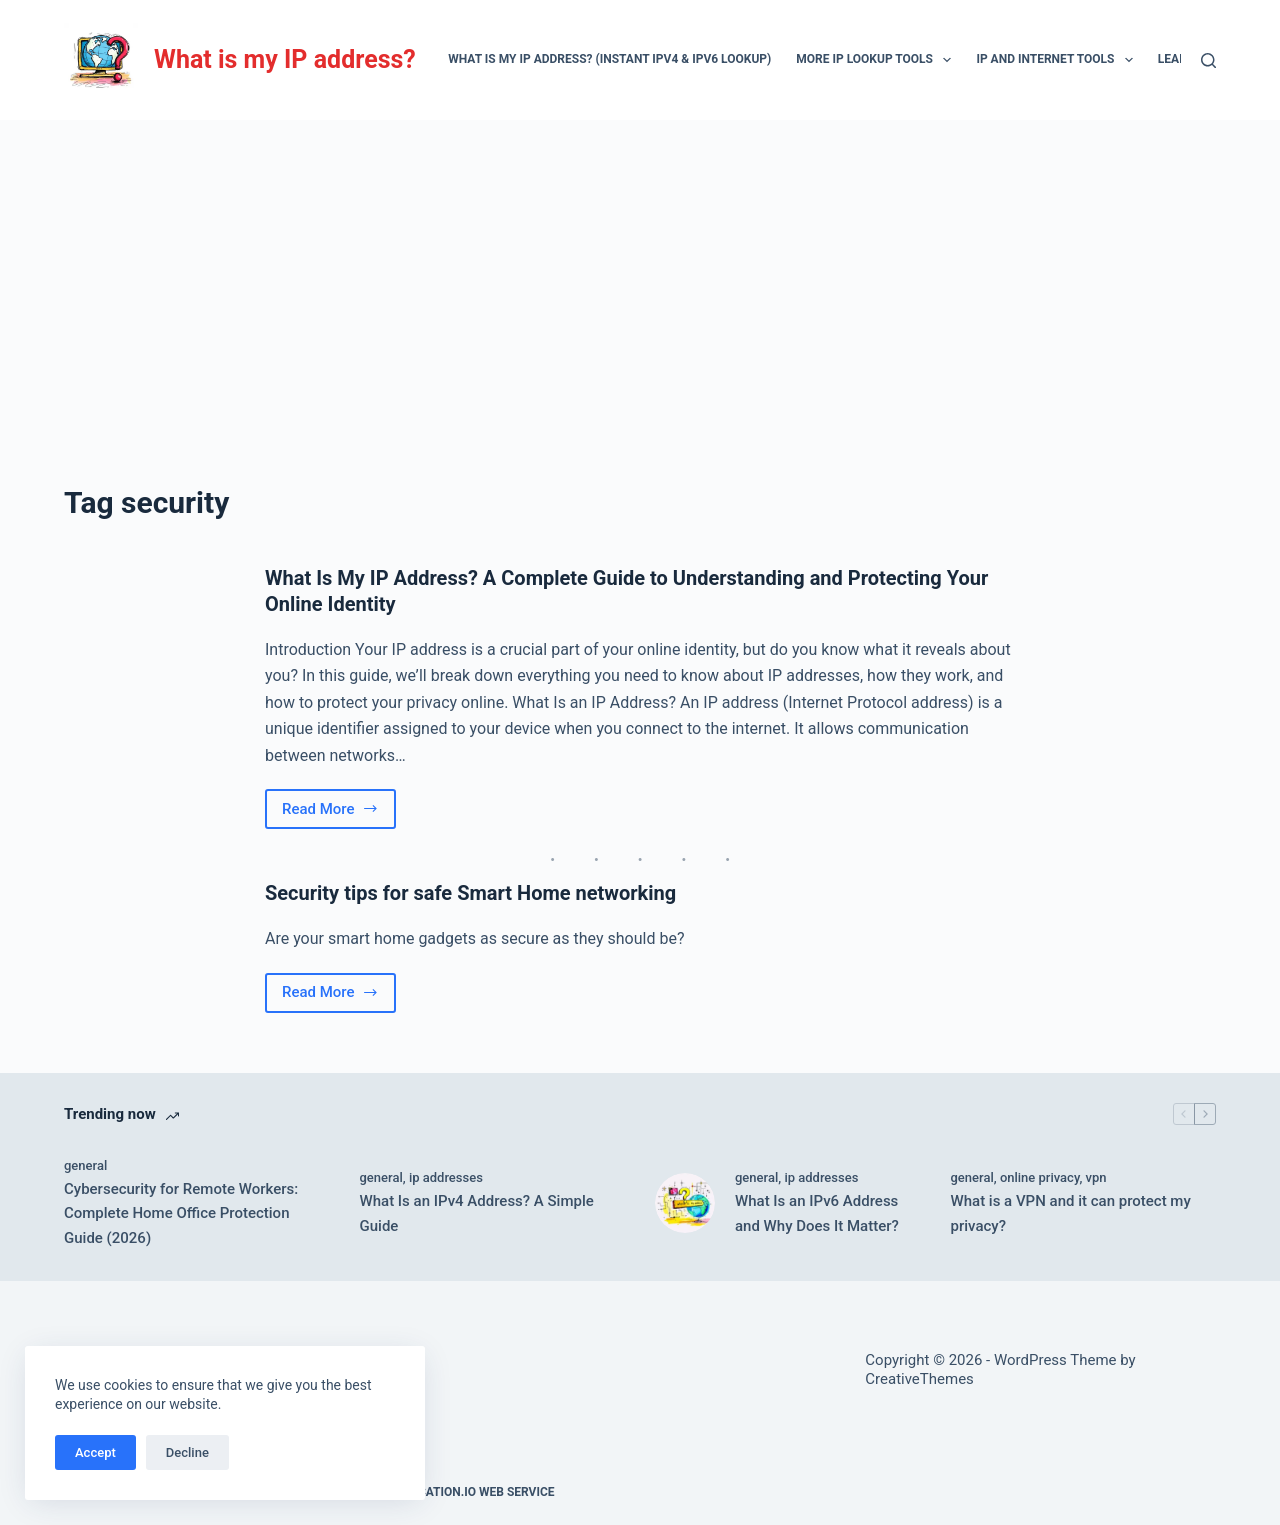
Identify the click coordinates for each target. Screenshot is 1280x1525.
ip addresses (446, 1177)
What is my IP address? (285, 59)
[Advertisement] (640, 270)
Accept (95, 1452)
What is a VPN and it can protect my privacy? (1071, 1213)
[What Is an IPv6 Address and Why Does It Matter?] (685, 1203)
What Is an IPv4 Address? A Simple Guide (477, 1213)
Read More (339, 814)
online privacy (1040, 1177)
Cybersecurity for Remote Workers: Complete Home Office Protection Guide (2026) (181, 1214)
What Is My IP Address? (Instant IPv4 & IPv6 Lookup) (609, 59)
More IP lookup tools (877, 60)
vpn (1096, 1177)
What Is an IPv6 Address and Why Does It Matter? (817, 1213)
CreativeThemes (919, 1379)
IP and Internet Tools (1058, 60)
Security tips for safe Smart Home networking (470, 893)
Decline (187, 1452)
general (85, 1165)
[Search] (1208, 60)
